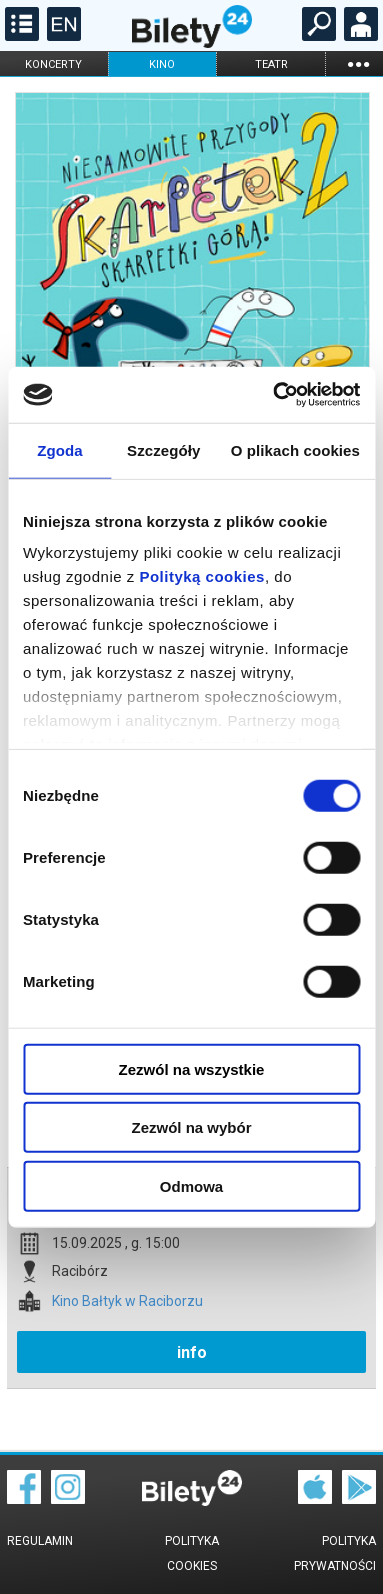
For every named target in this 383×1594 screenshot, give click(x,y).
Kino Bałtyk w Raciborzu (127, 1301)
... (358, 63)
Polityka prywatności (335, 1553)
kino (162, 64)
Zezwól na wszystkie (192, 1068)
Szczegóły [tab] (163, 449)
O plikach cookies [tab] (295, 449)
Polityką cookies (202, 576)
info (192, 1352)
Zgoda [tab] (60, 449)
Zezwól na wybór (191, 1127)
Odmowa (191, 1185)
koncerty (53, 64)
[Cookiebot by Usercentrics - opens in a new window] (274, 395)
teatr (271, 64)
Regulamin (40, 1541)
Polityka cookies (192, 1553)
